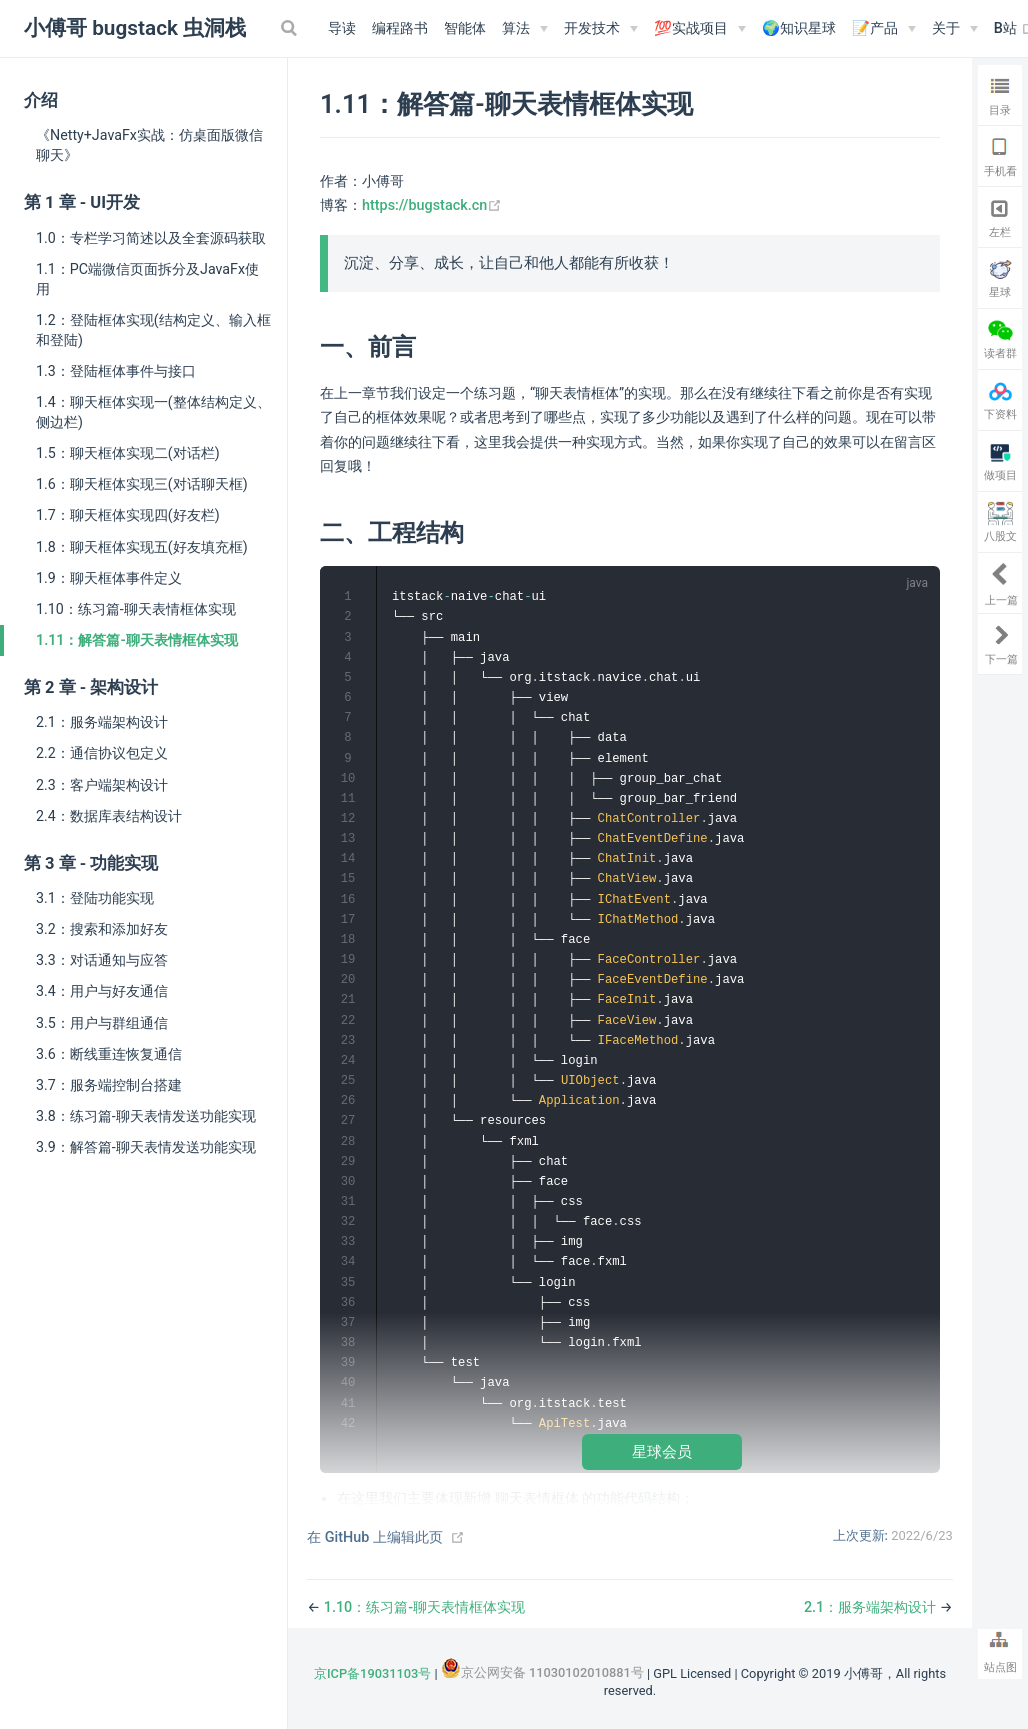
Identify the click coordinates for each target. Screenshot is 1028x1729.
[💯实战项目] (700, 29)
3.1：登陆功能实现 (95, 898)
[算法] (525, 29)
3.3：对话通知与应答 (102, 960)
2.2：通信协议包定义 (102, 753)
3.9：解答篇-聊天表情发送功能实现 (146, 1147)
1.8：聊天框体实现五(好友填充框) (142, 547)
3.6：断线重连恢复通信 (109, 1054)
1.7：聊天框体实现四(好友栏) (128, 515)
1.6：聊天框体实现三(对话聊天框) (142, 484)
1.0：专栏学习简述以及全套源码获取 (151, 238)
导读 (342, 28)
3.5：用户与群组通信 (102, 1023)
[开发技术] (601, 29)
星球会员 (662, 1451)
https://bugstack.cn (432, 205)
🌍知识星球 (799, 28)
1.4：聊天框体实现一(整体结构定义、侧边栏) (153, 412)
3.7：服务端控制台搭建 (109, 1085)
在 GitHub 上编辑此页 (375, 1537)
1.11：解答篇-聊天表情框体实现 (137, 640)
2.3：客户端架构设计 (102, 785)
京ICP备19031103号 (372, 1673)
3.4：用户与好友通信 (102, 991)
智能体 (465, 28)
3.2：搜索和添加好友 (102, 929)
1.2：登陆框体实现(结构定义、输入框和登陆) (153, 330)
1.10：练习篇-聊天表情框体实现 (136, 609)
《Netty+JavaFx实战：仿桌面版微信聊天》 (149, 145)
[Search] (291, 28)
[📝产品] (884, 29)
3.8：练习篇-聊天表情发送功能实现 (146, 1116)
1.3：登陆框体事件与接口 (116, 371)
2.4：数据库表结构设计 (109, 816)
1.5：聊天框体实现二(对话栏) (128, 453)
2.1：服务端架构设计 (102, 722)
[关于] (955, 29)
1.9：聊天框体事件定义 (109, 578)
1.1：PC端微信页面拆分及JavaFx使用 (147, 279)
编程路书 (400, 28)
